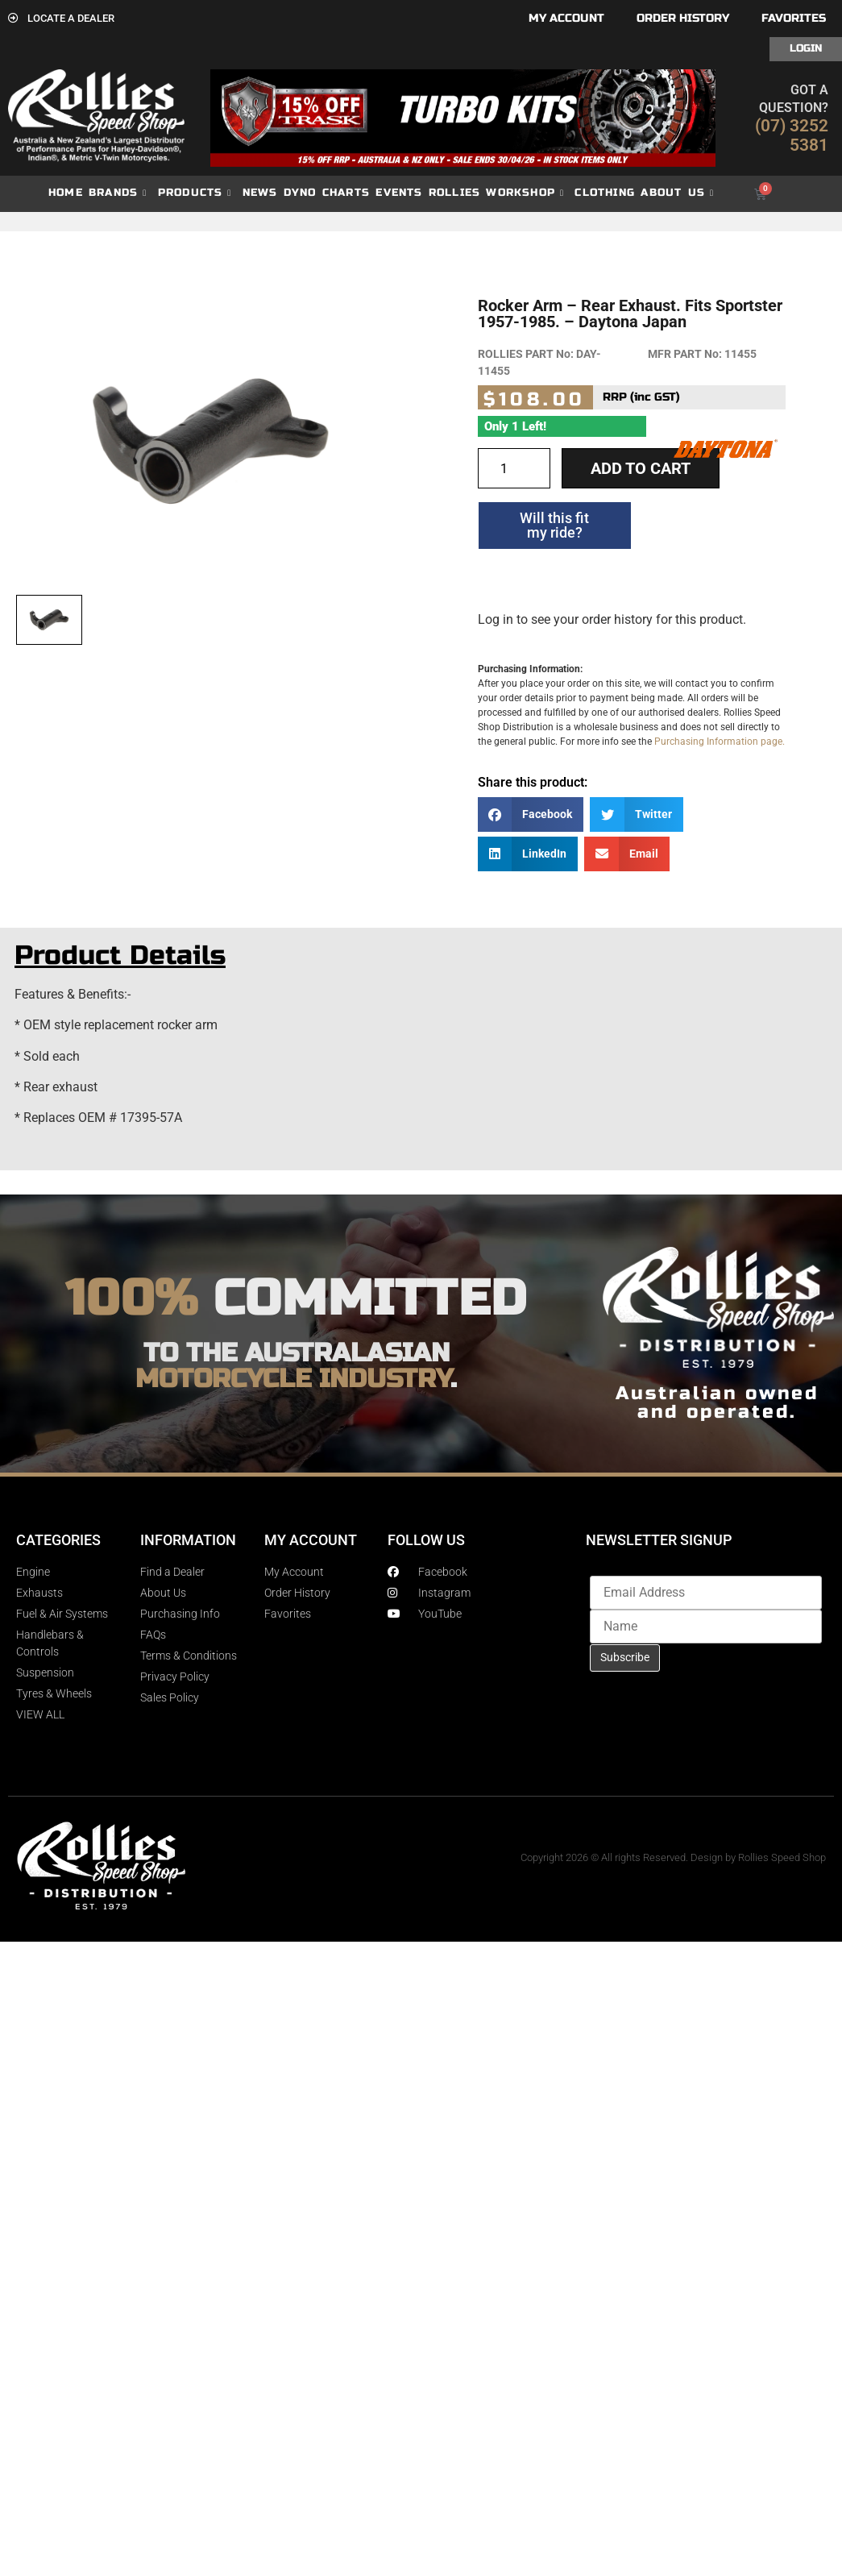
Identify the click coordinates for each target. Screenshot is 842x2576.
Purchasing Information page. (719, 741)
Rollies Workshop (496, 193)
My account (566, 18)
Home (65, 192)
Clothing (604, 192)
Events (398, 192)
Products (195, 193)
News (260, 192)
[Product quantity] (514, 468)
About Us (677, 193)
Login (806, 48)
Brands (118, 193)
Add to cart (641, 468)
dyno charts (327, 192)
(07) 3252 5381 (791, 135)
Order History (683, 18)
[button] (531, 814)
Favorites (793, 18)
